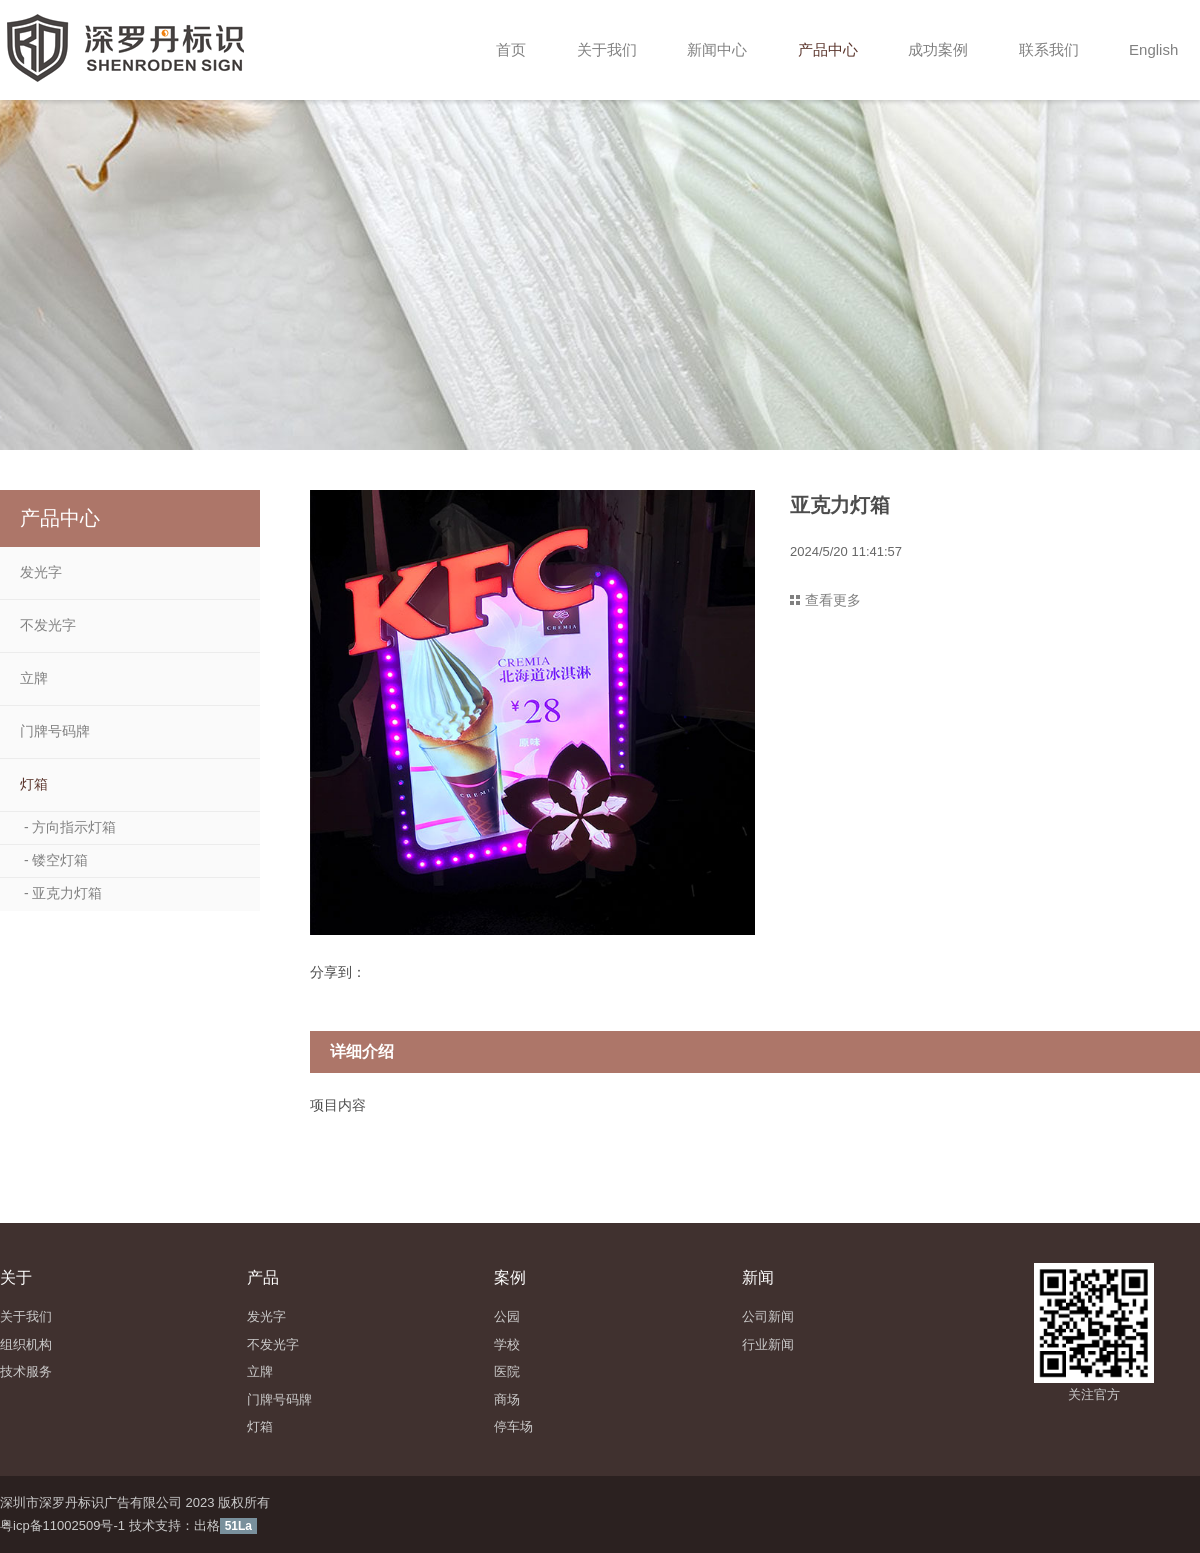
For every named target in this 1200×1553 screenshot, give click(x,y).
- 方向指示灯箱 (68, 827)
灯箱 (34, 784)
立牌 (34, 678)
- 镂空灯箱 (54, 860)
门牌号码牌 (55, 731)
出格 (207, 1525)
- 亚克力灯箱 (61, 893)
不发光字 (48, 625)
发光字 (41, 572)
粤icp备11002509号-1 (62, 1525)
